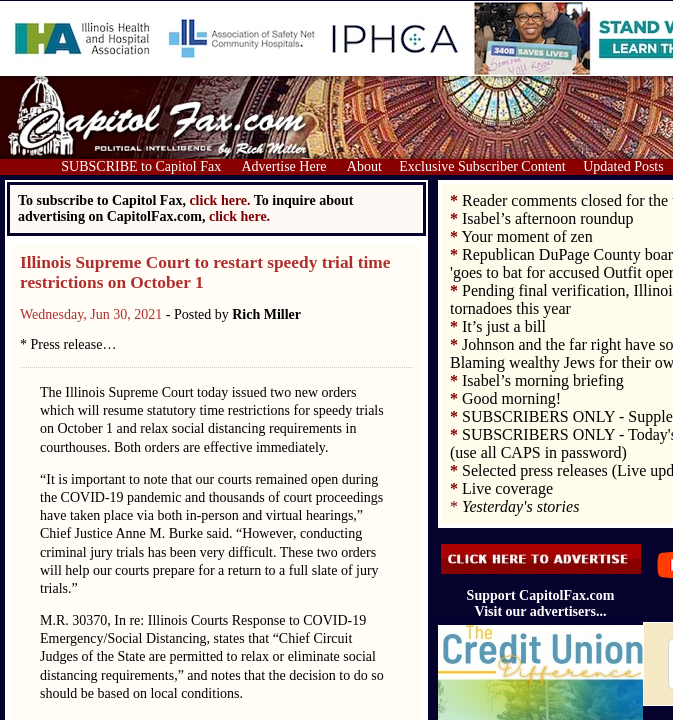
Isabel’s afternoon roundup (548, 218)
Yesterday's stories (520, 506)
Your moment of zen (526, 236)
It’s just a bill (504, 326)
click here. (239, 216)
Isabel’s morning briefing (543, 380)
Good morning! (511, 398)
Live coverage (507, 488)
